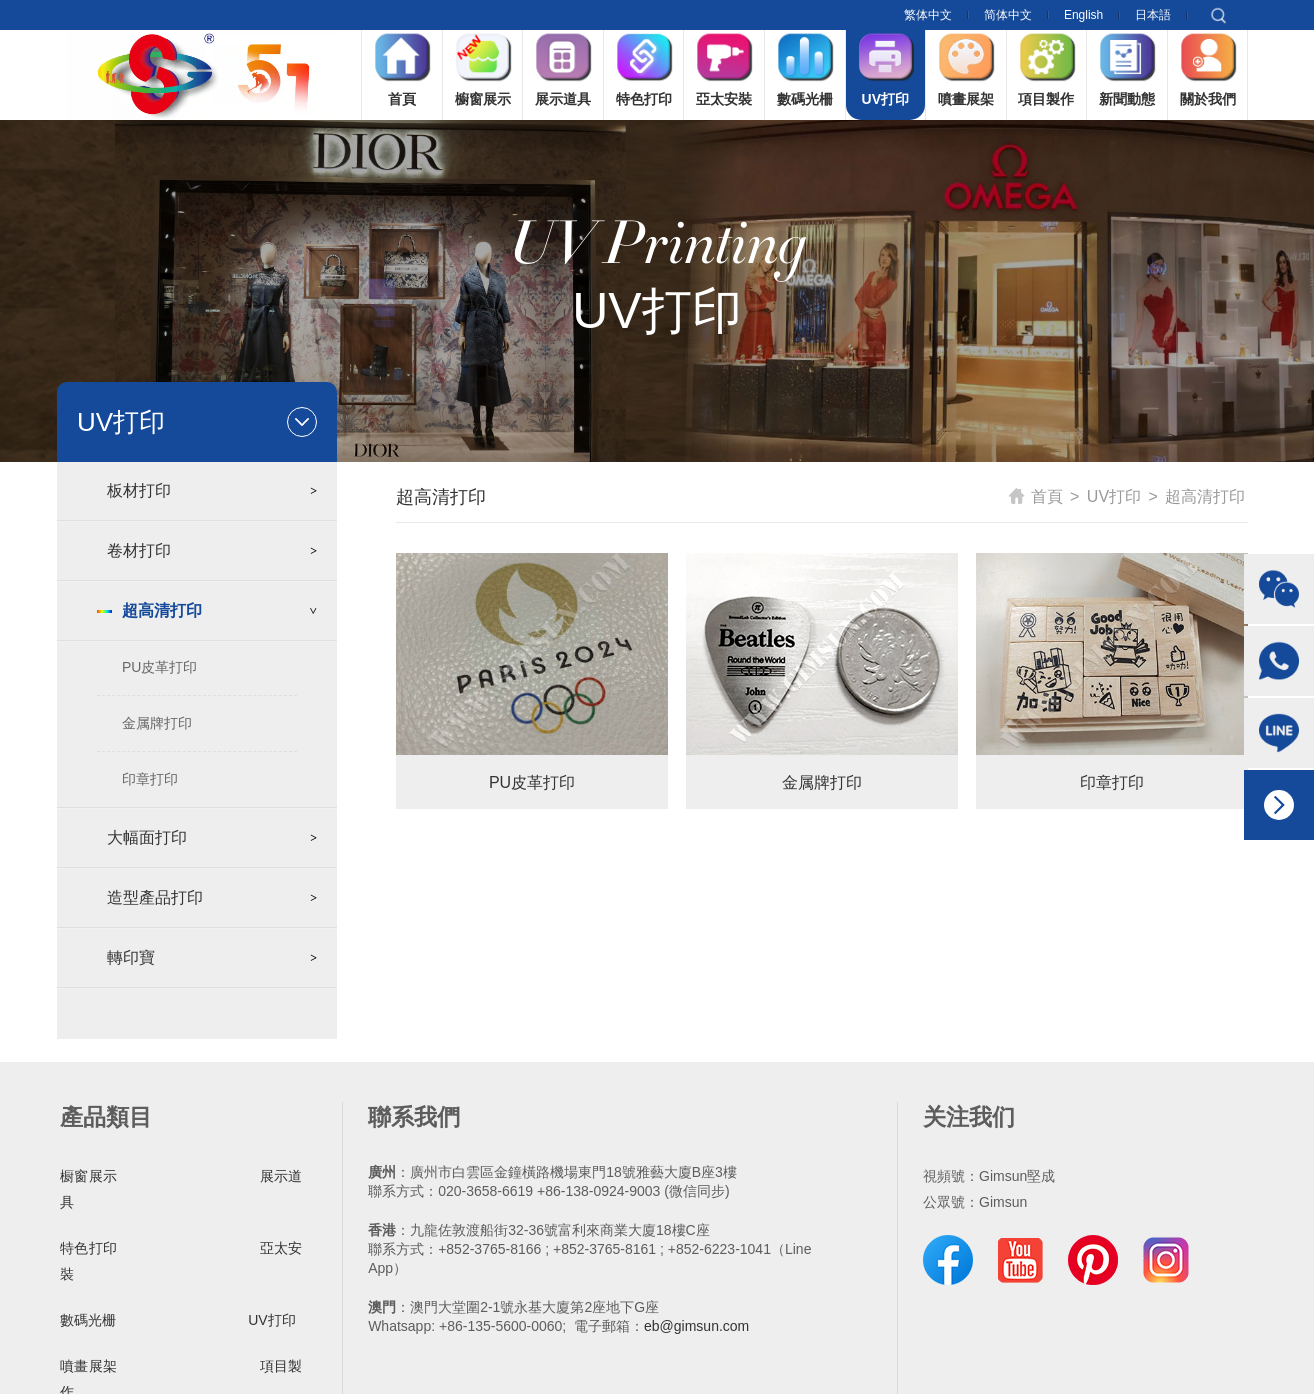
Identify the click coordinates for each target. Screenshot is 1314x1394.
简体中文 (1008, 15)
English (1083, 15)
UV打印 (1114, 496)
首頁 (1036, 496)
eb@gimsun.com (696, 1326)
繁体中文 (928, 15)
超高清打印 (1205, 496)
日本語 (1153, 15)
